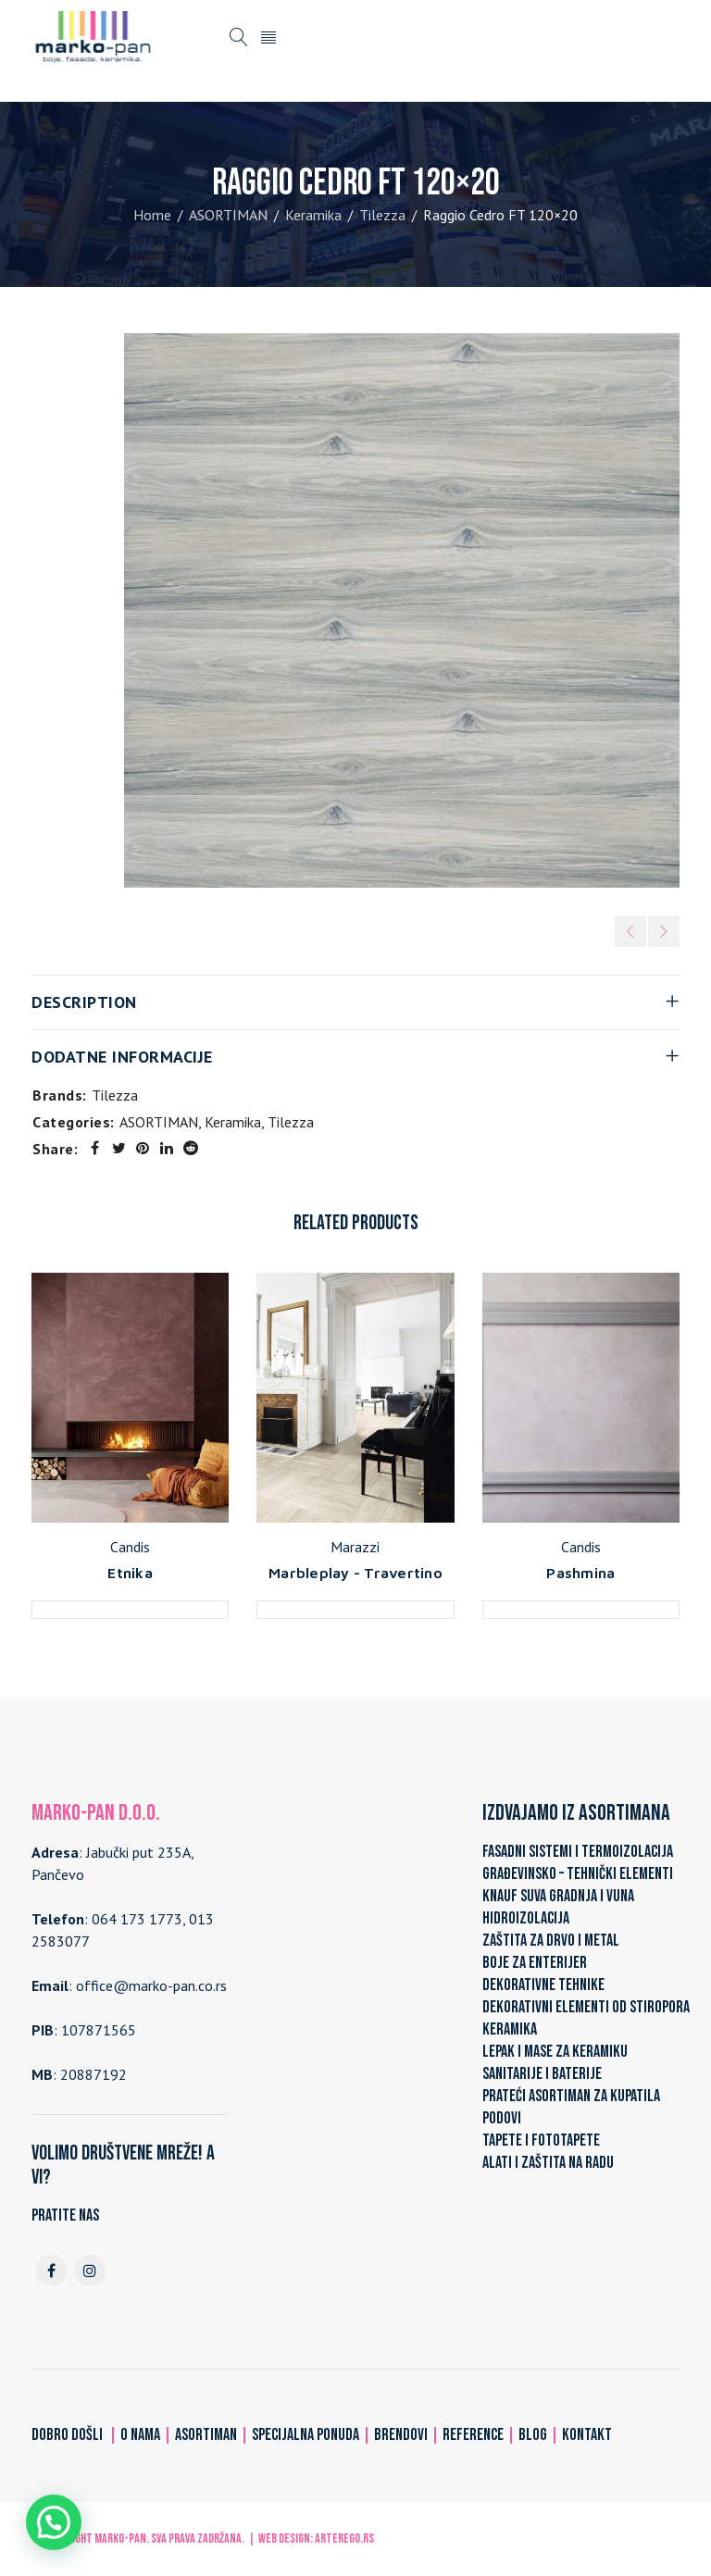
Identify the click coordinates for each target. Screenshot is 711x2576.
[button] (53, 2522)
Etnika (130, 1572)
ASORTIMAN (228, 214)
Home (152, 214)
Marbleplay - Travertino (355, 1572)
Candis (130, 1546)
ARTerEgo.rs (344, 2538)
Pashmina (580, 1572)
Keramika (313, 214)
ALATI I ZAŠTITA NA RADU (548, 2162)
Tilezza (382, 214)
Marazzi (355, 1546)
